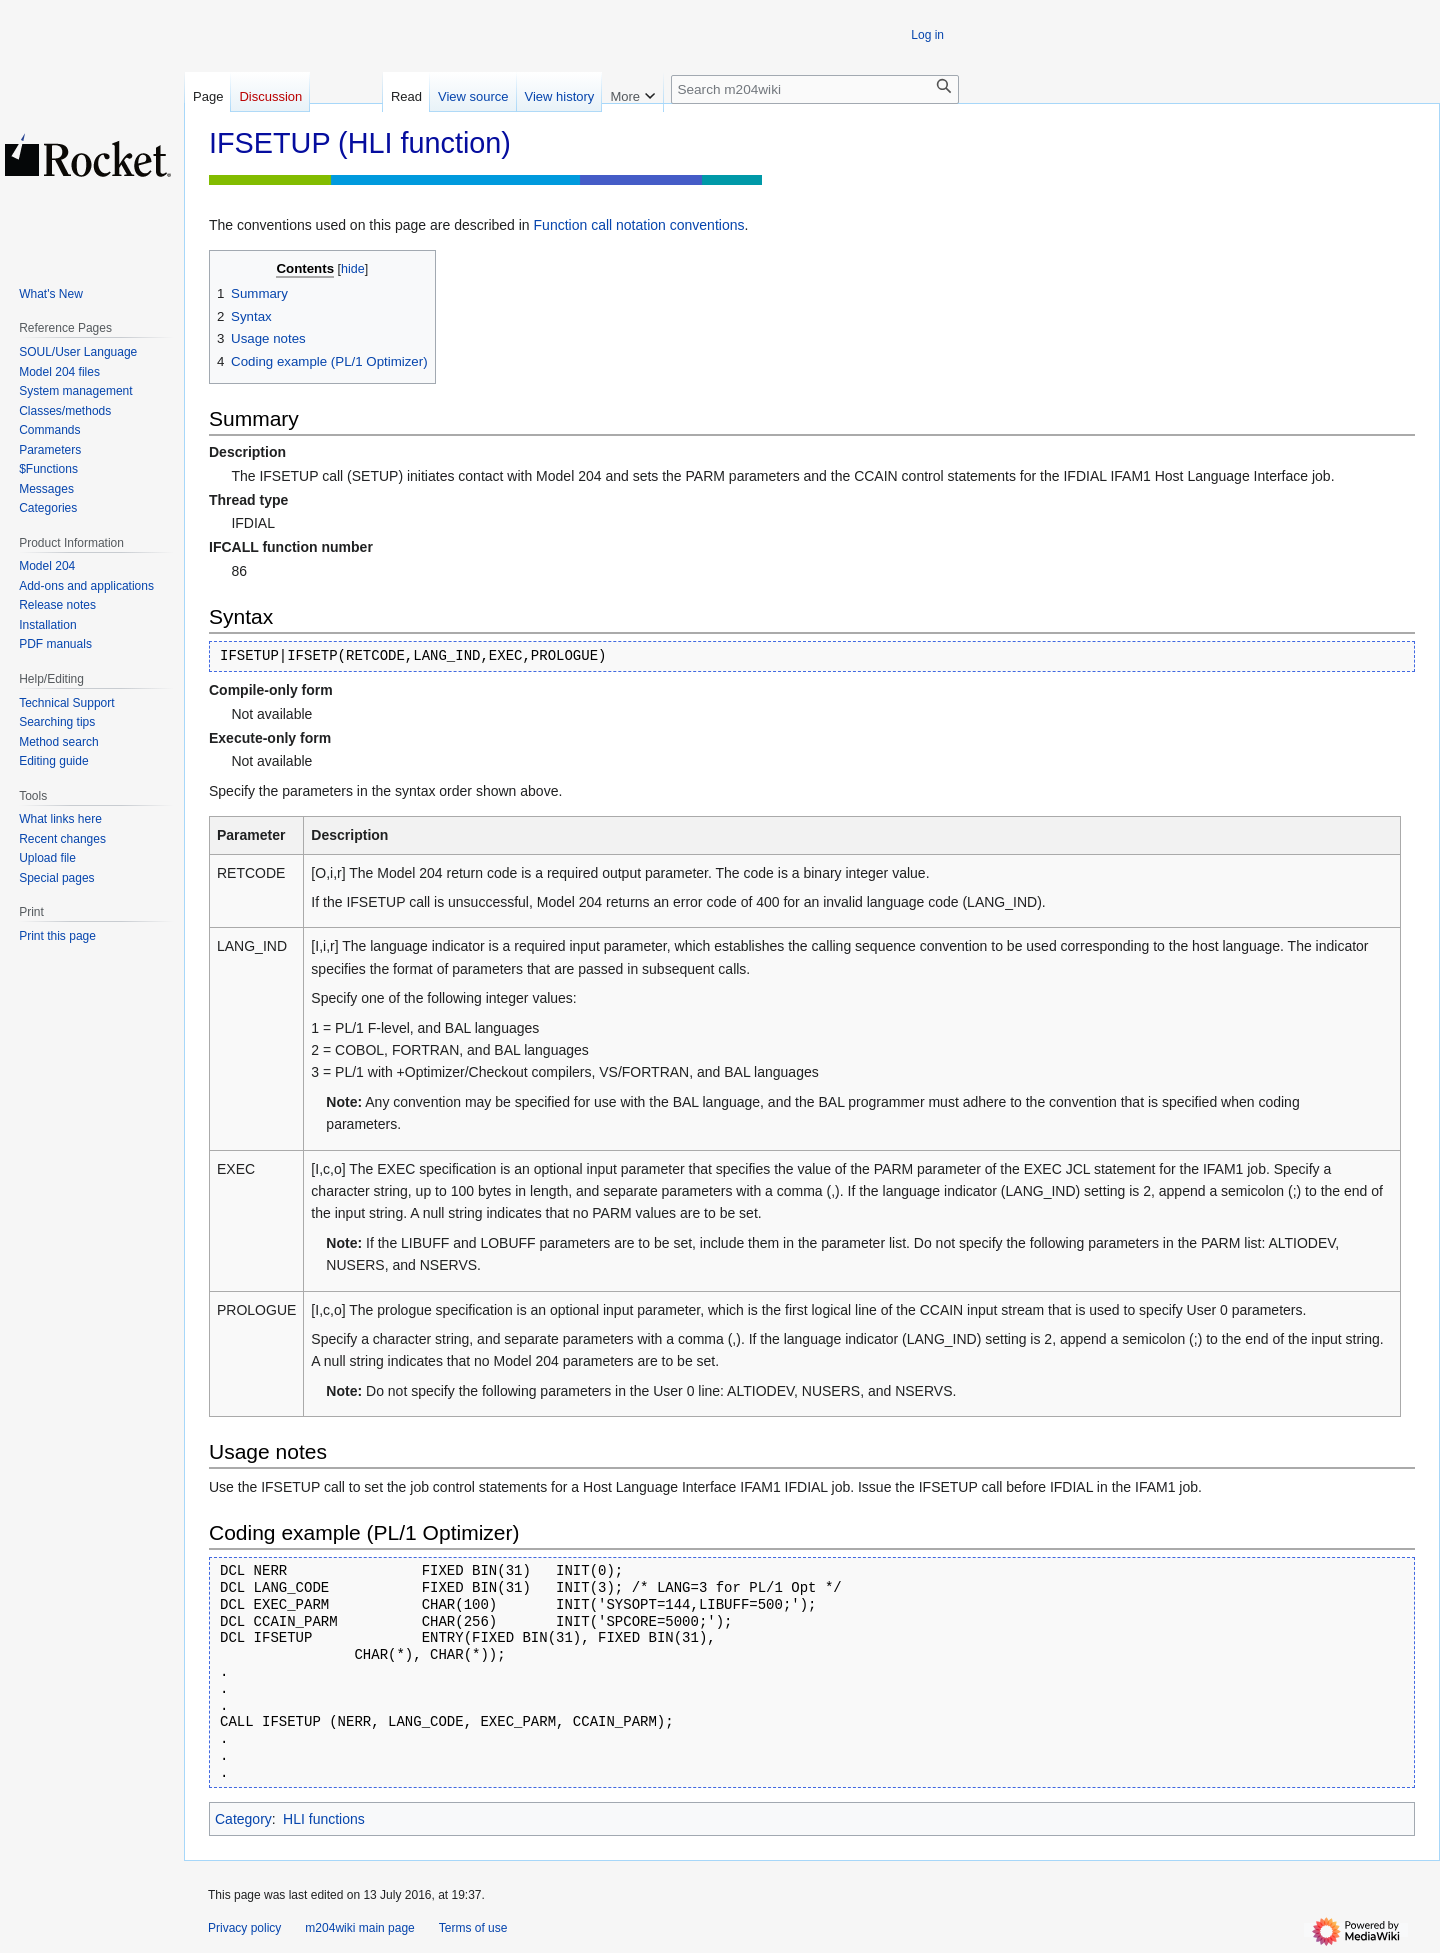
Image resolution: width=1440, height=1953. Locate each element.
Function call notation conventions (639, 225)
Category (243, 1819)
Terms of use (473, 1928)
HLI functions (324, 1819)
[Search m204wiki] (815, 89)
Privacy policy (244, 1928)
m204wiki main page (359, 1928)
